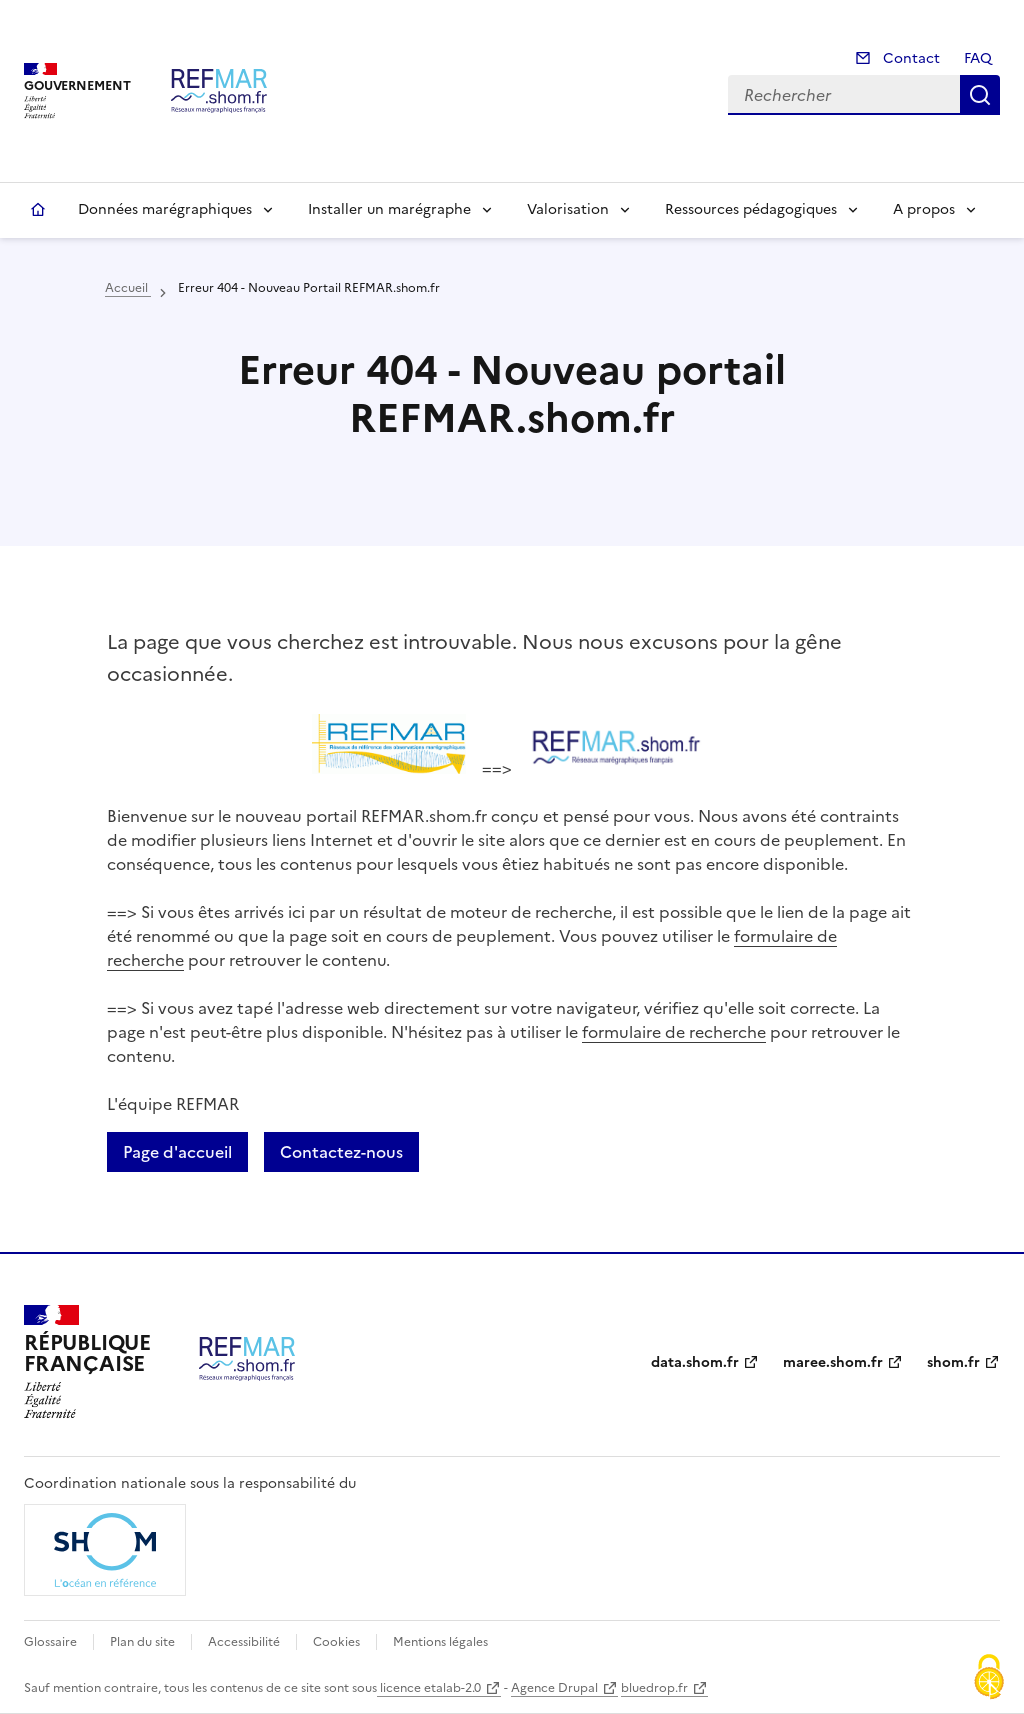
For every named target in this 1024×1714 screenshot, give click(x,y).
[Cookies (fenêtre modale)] (989, 1679)
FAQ (978, 58)
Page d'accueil (177, 1152)
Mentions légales (440, 1642)
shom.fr (953, 1362)
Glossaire (50, 1642)
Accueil (38, 210)
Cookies (336, 1642)
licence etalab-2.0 (429, 1688)
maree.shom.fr (833, 1362)
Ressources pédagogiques (751, 209)
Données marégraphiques (165, 209)
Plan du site (142, 1642)
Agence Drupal (554, 1688)
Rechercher (980, 95)
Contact (909, 58)
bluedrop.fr (654, 1688)
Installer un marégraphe (389, 209)
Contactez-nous (341, 1152)
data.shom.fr (695, 1362)
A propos (924, 209)
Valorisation (568, 209)
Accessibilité (244, 1642)
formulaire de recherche (674, 1032)
